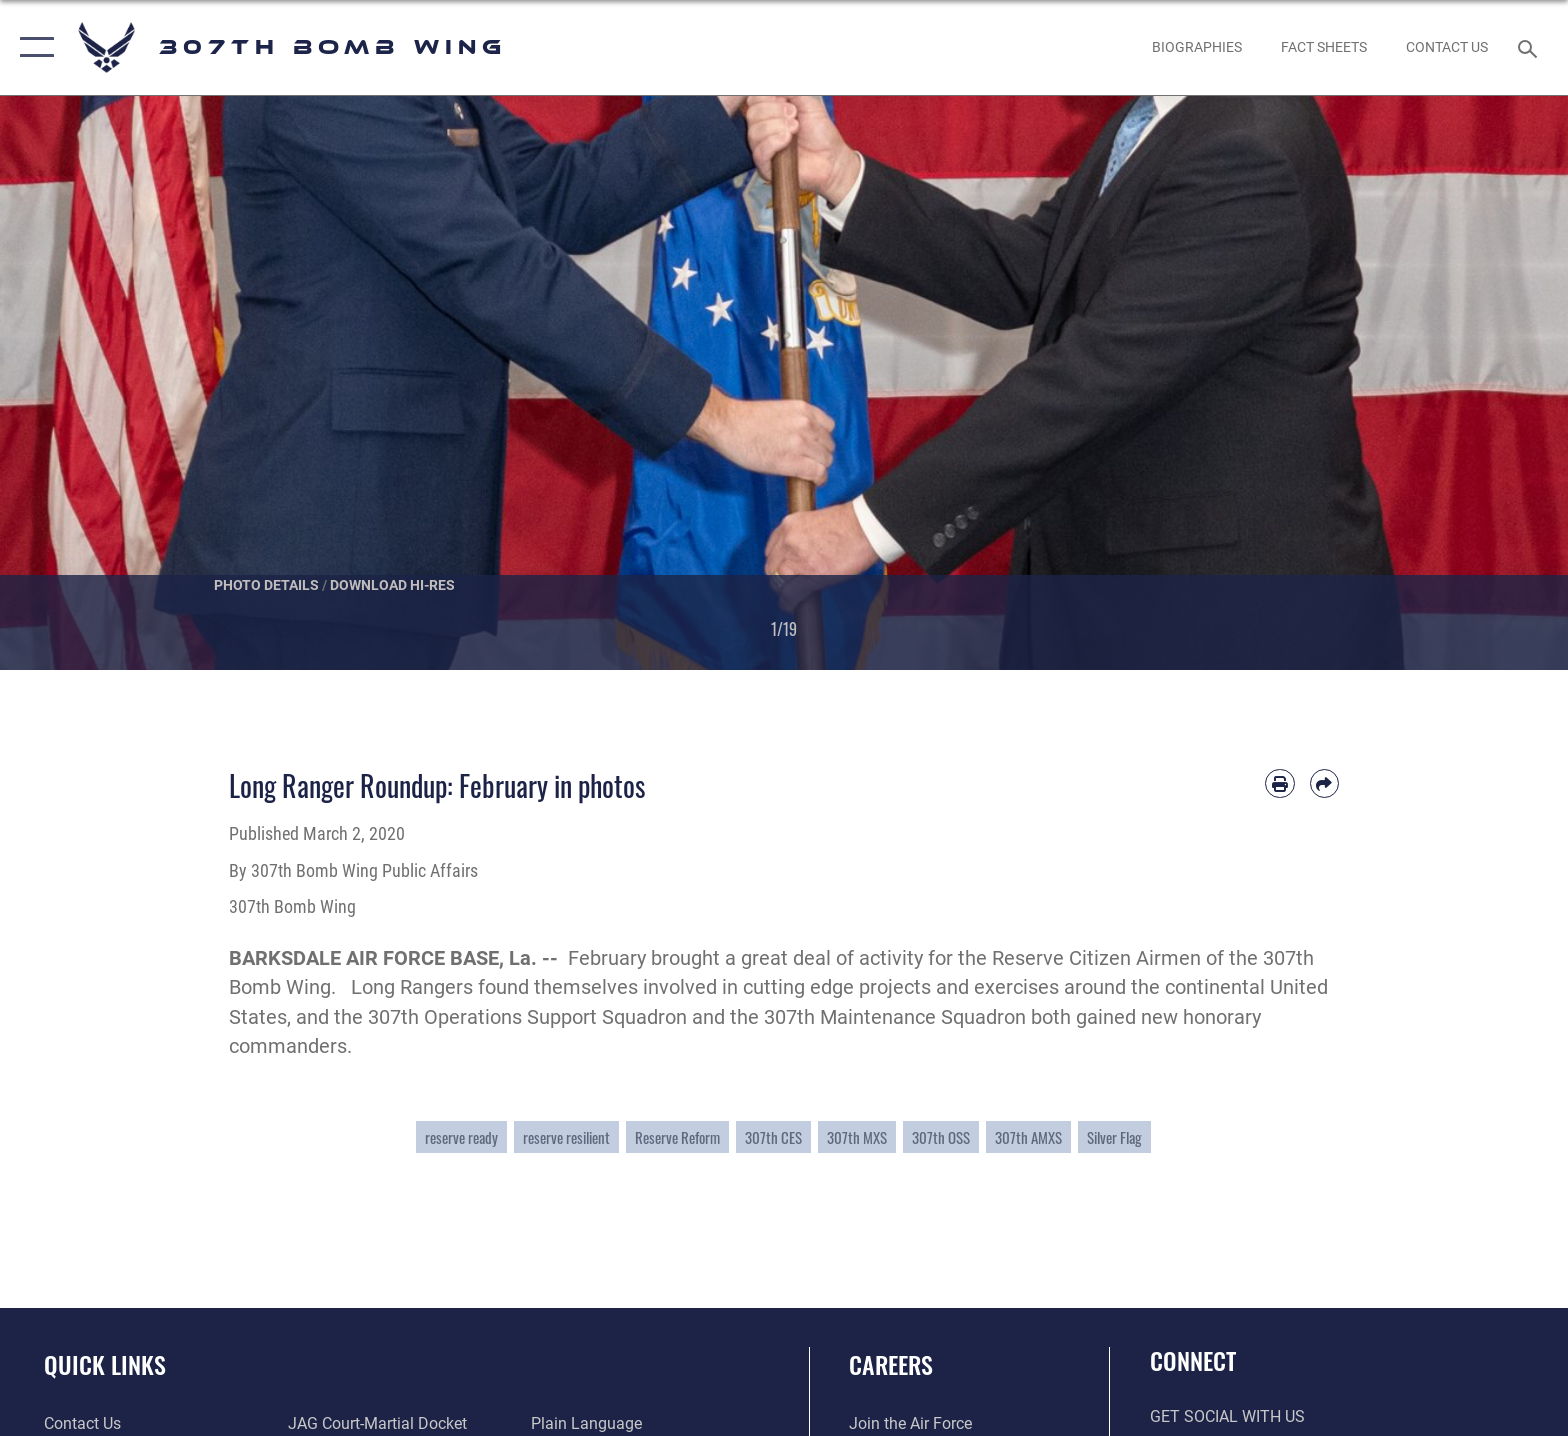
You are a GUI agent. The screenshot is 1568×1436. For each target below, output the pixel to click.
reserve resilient (566, 1137)
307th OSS (941, 1137)
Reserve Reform (677, 1137)
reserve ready (461, 1137)
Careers (891, 1364)
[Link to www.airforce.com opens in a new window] (910, 1423)
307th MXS (857, 1137)
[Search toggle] (1530, 47)
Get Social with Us (1227, 1416)
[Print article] (1279, 783)
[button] (32, 47)
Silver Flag (1114, 1137)
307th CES (773, 1137)
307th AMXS (1028, 1137)
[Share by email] (1324, 783)
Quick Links (105, 1364)
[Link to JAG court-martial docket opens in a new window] (377, 1423)
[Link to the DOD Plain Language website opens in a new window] (586, 1423)
